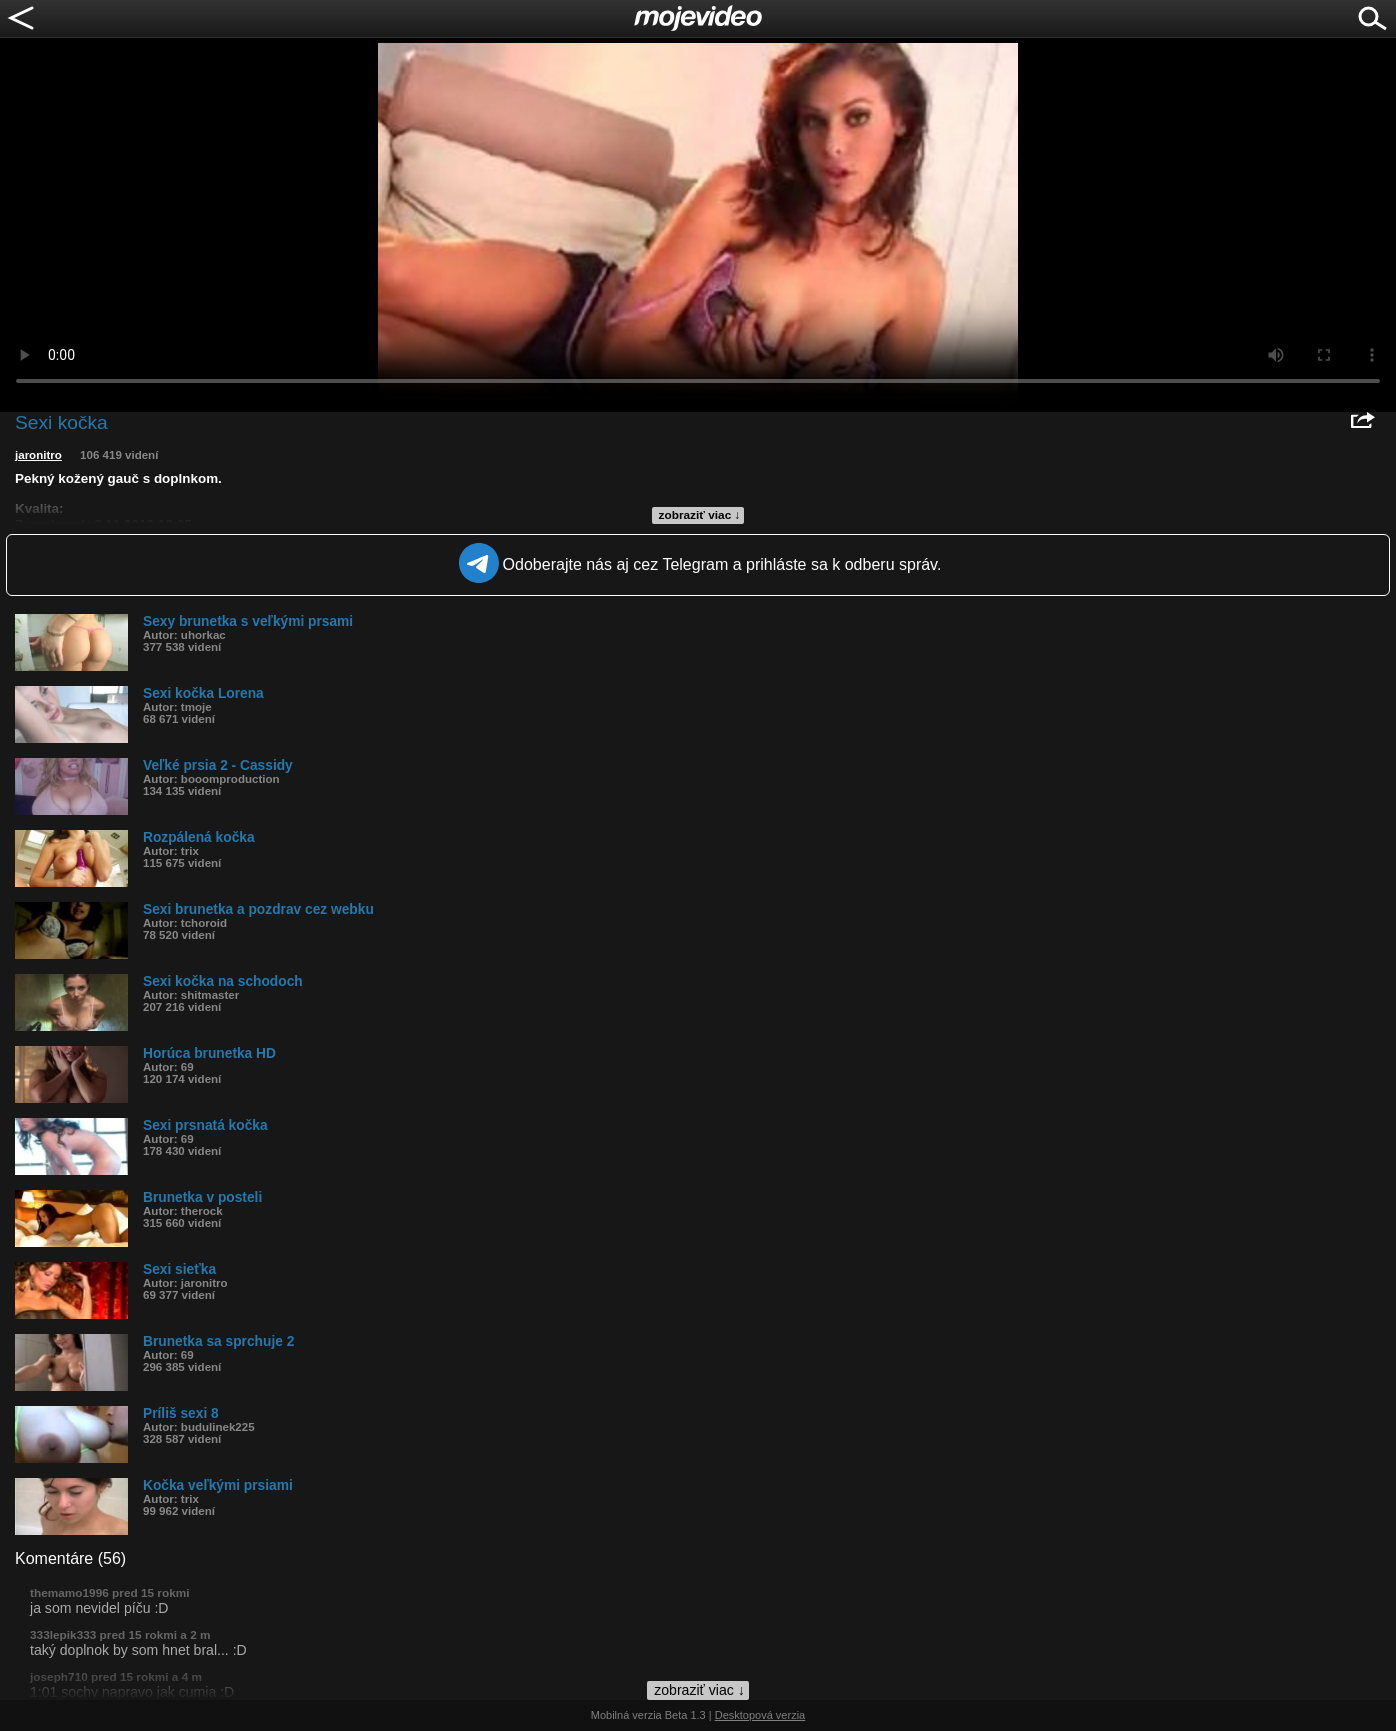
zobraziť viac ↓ (700, 515)
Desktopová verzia (760, 1715)
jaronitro (38, 455)
